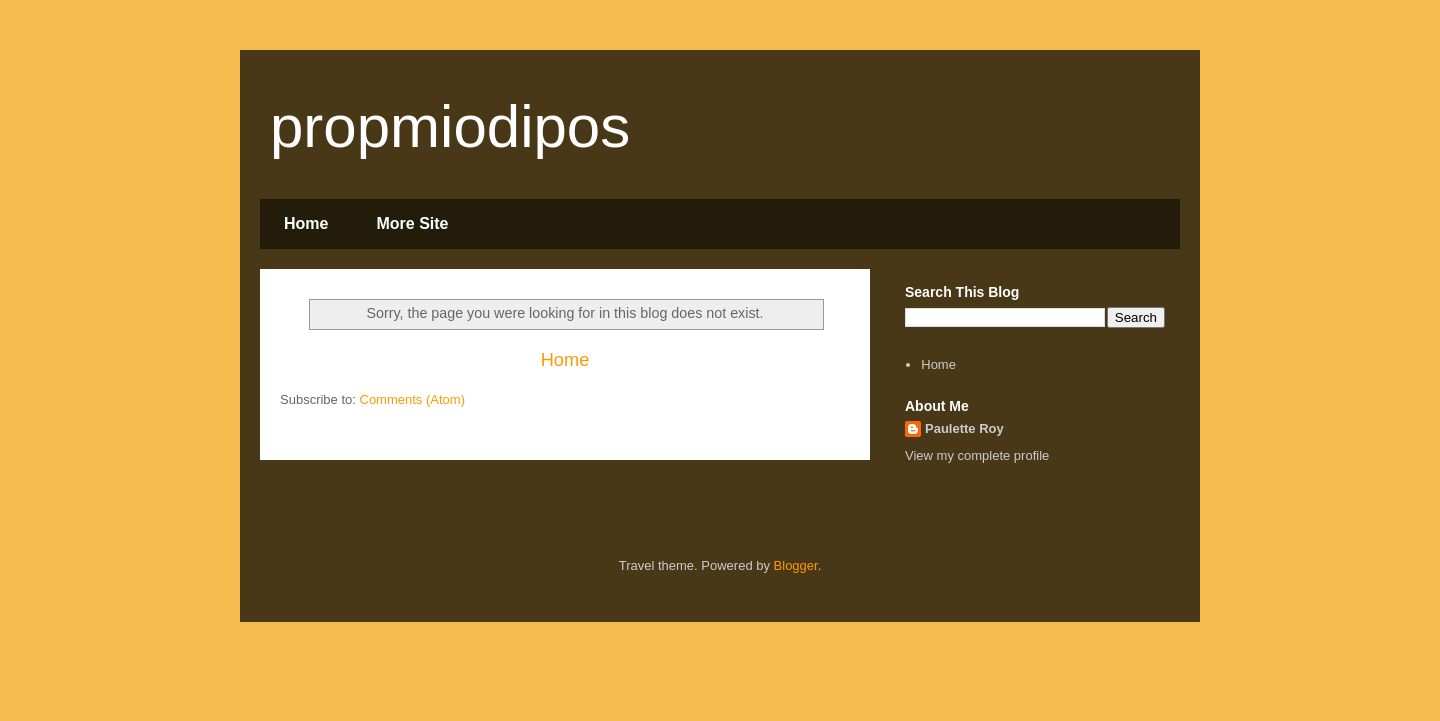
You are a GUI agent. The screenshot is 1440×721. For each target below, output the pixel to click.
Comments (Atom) (412, 399)
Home (306, 223)
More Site (412, 223)
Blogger (796, 565)
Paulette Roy (964, 428)
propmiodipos (450, 126)
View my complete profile (977, 455)
